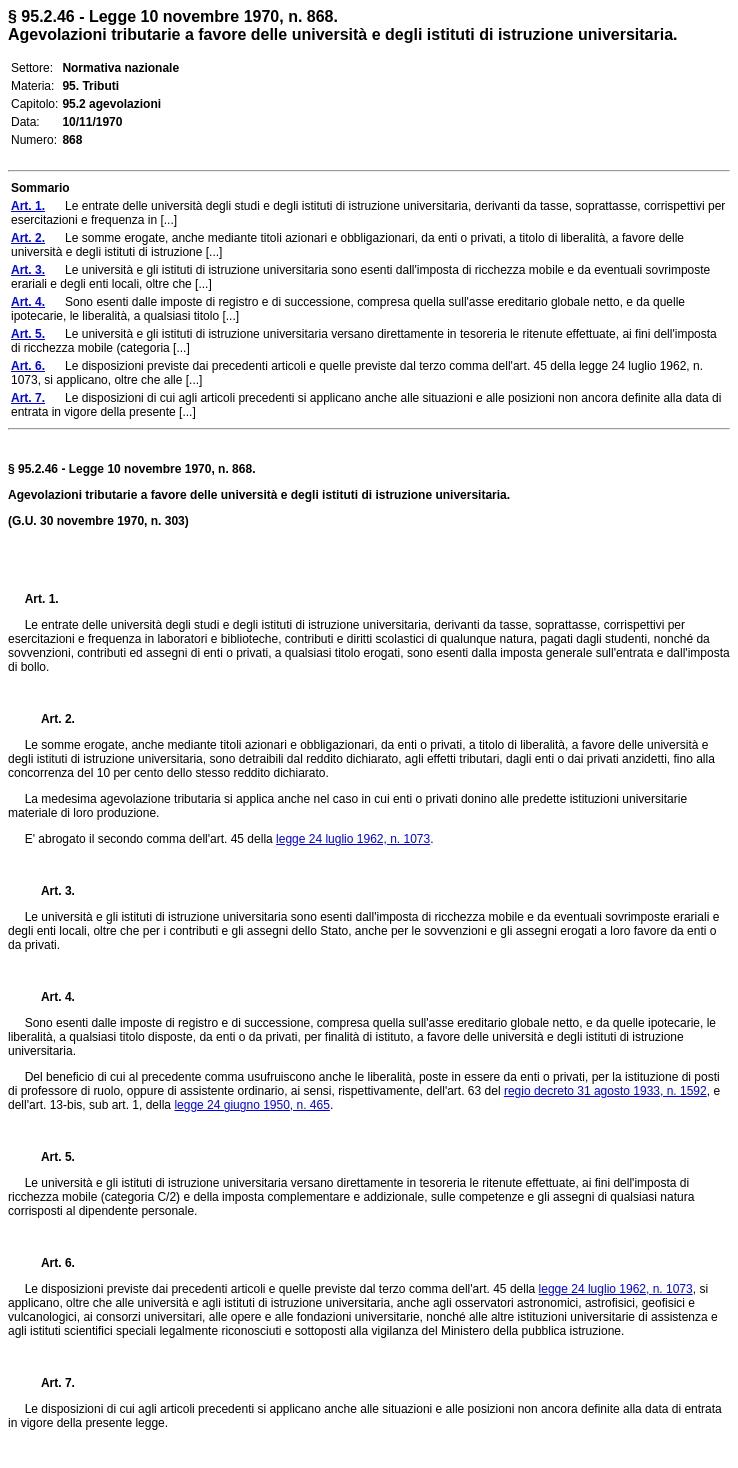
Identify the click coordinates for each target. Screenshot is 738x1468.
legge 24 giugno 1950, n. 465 (251, 1105)
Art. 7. (50, 1383)
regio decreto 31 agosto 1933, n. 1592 (605, 1091)
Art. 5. (50, 1157)
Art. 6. (50, 1263)
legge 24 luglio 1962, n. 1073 (353, 839)
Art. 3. (50, 891)
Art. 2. (50, 719)
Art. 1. (42, 599)
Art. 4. (50, 997)
